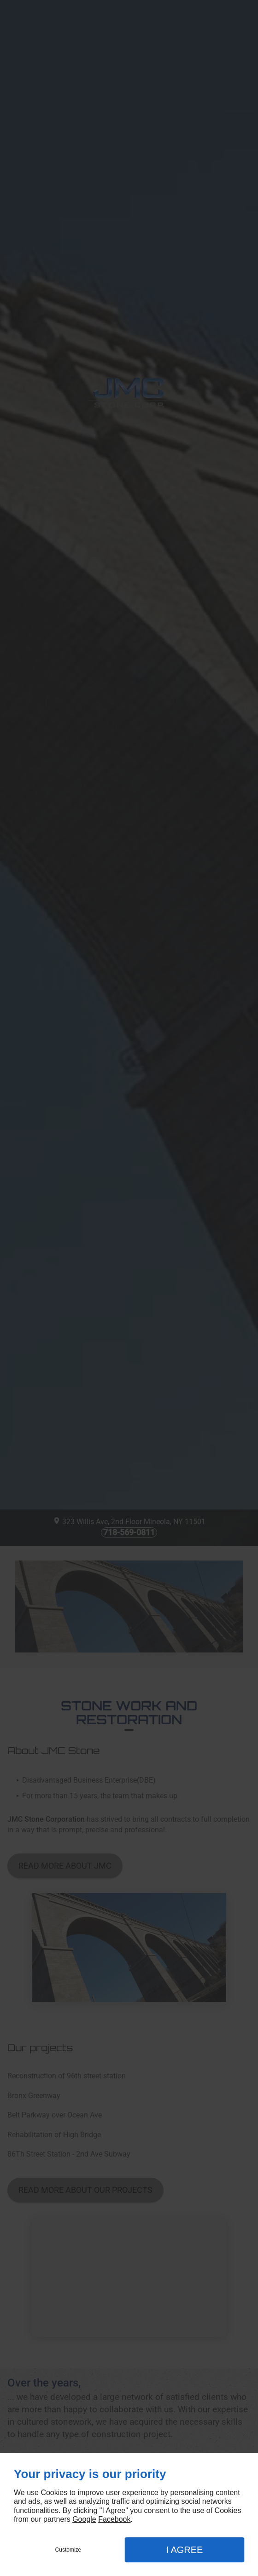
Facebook (114, 2519)
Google (84, 2519)
